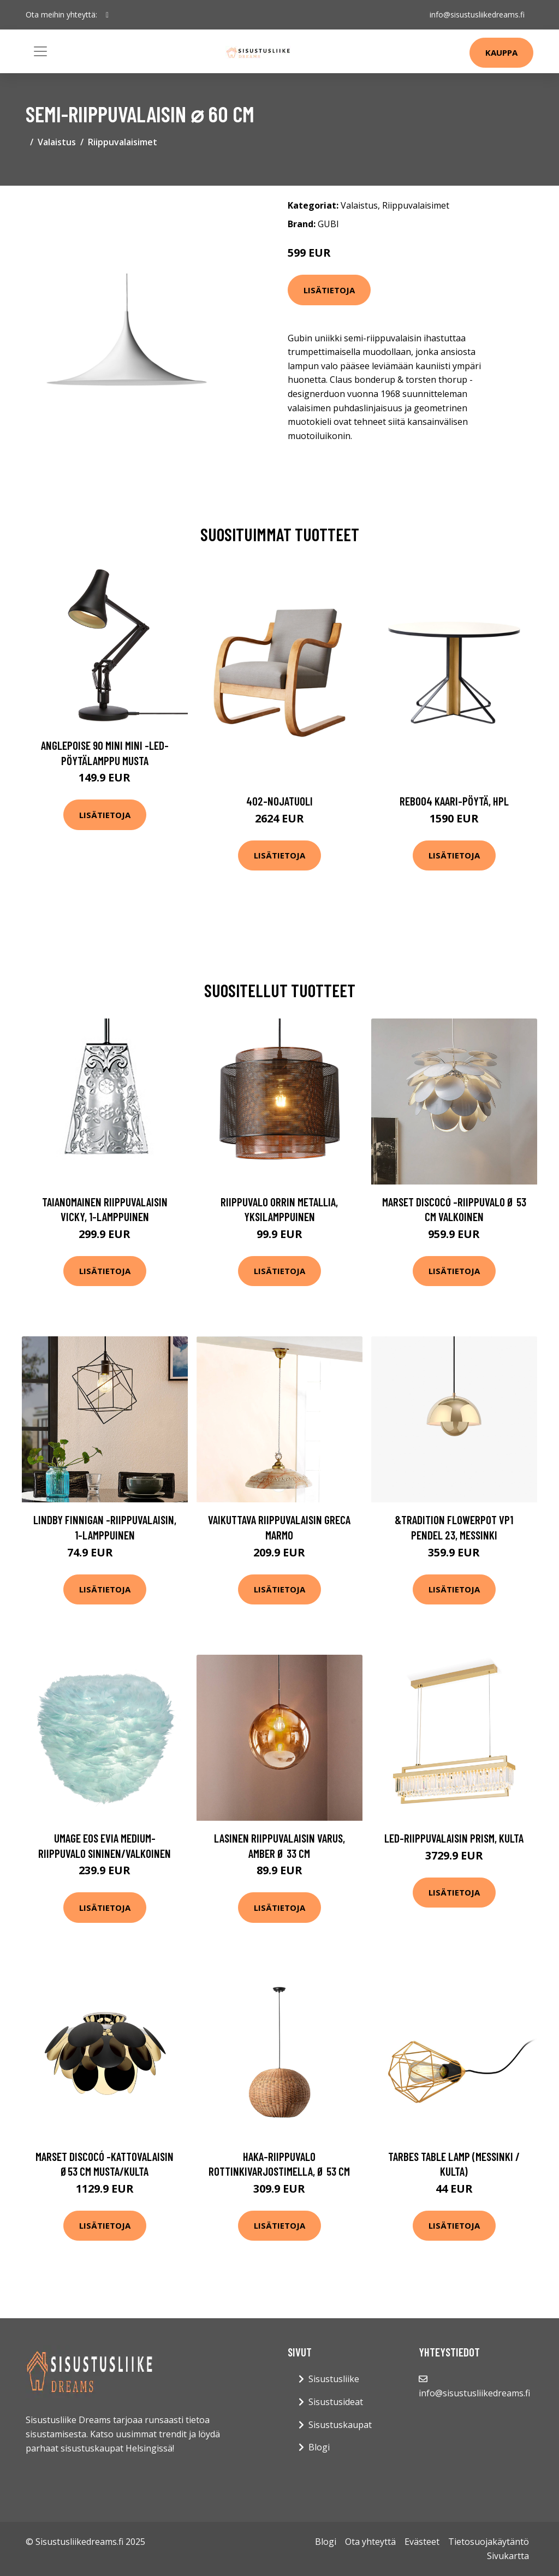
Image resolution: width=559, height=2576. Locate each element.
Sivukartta (508, 2556)
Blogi (319, 2447)
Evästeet (422, 2542)
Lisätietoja (329, 290)
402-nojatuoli (279, 801)
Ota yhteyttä (370, 2542)
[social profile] (107, 14)
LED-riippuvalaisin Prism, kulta (454, 1838)
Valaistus (57, 142)
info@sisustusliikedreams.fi (477, 14)
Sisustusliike (333, 2379)
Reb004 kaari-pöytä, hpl (454, 801)
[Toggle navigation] (40, 51)
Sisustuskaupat (340, 2425)
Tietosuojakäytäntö (488, 2542)
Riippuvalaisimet (122, 142)
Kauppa (501, 52)
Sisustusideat (335, 2402)
